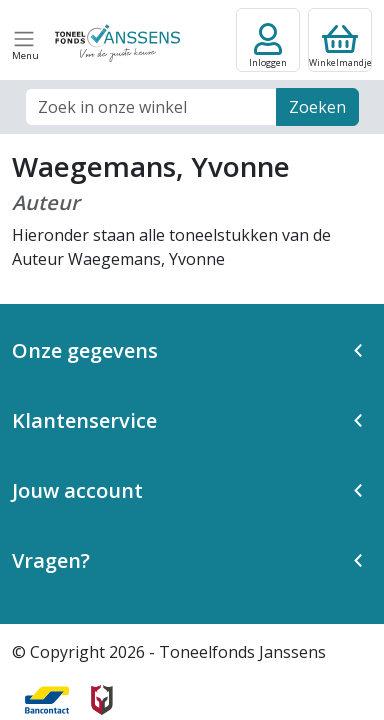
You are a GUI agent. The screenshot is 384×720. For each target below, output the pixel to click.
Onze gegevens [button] (85, 350)
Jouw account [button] (77, 490)
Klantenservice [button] (84, 420)
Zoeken (317, 107)
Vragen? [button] (51, 560)
